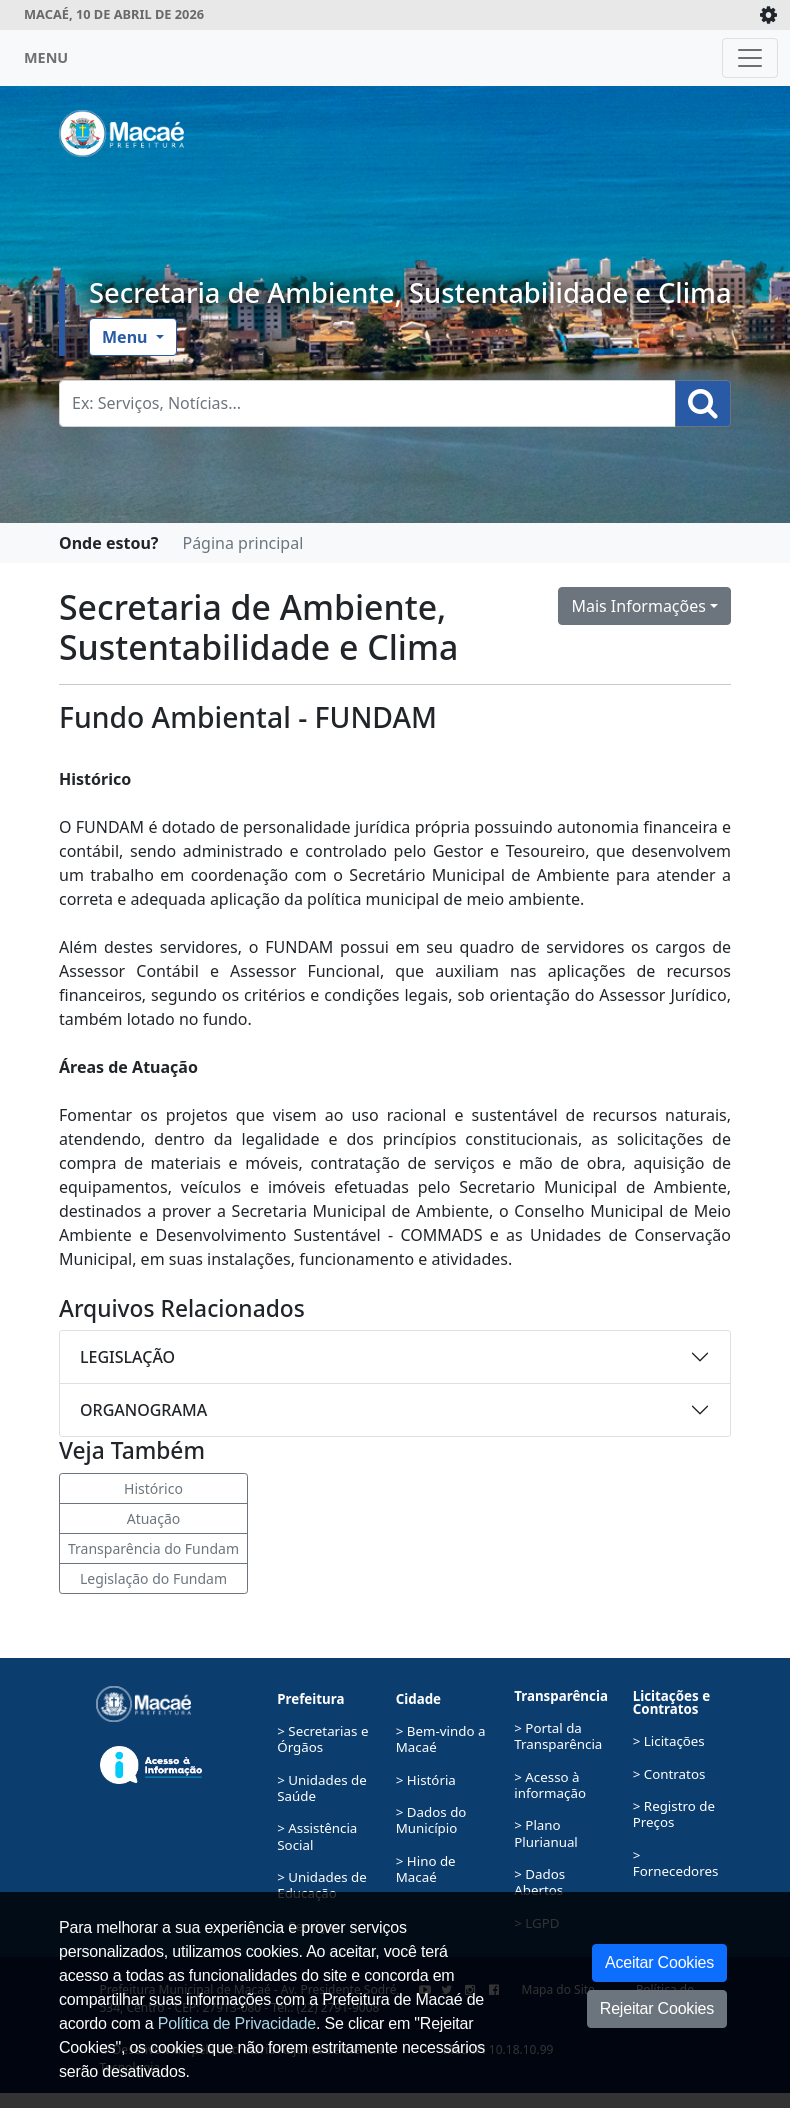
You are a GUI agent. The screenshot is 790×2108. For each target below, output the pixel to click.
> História (426, 1780)
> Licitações (669, 1741)
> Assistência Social (317, 1836)
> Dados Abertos (539, 1882)
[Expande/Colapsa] (768, 15)
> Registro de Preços (674, 1814)
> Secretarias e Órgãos (322, 1739)
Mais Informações (638, 606)
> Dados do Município (431, 1820)
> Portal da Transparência (558, 1736)
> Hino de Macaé (426, 1869)
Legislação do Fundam (153, 1578)
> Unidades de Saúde (321, 1788)
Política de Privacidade (237, 2023)
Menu (127, 337)
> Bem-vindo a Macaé (441, 1739)
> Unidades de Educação (321, 1885)
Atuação (154, 1518)
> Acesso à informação (550, 1785)
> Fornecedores (676, 1863)
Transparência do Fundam (153, 1548)
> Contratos (669, 1774)
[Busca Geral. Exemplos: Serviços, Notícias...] (367, 403)
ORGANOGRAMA (143, 1410)
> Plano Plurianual (546, 1833)
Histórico (153, 1488)
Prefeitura (310, 1699)
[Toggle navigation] (750, 58)
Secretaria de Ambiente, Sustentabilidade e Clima (410, 292)
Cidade (418, 1699)
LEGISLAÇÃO (127, 1357)
